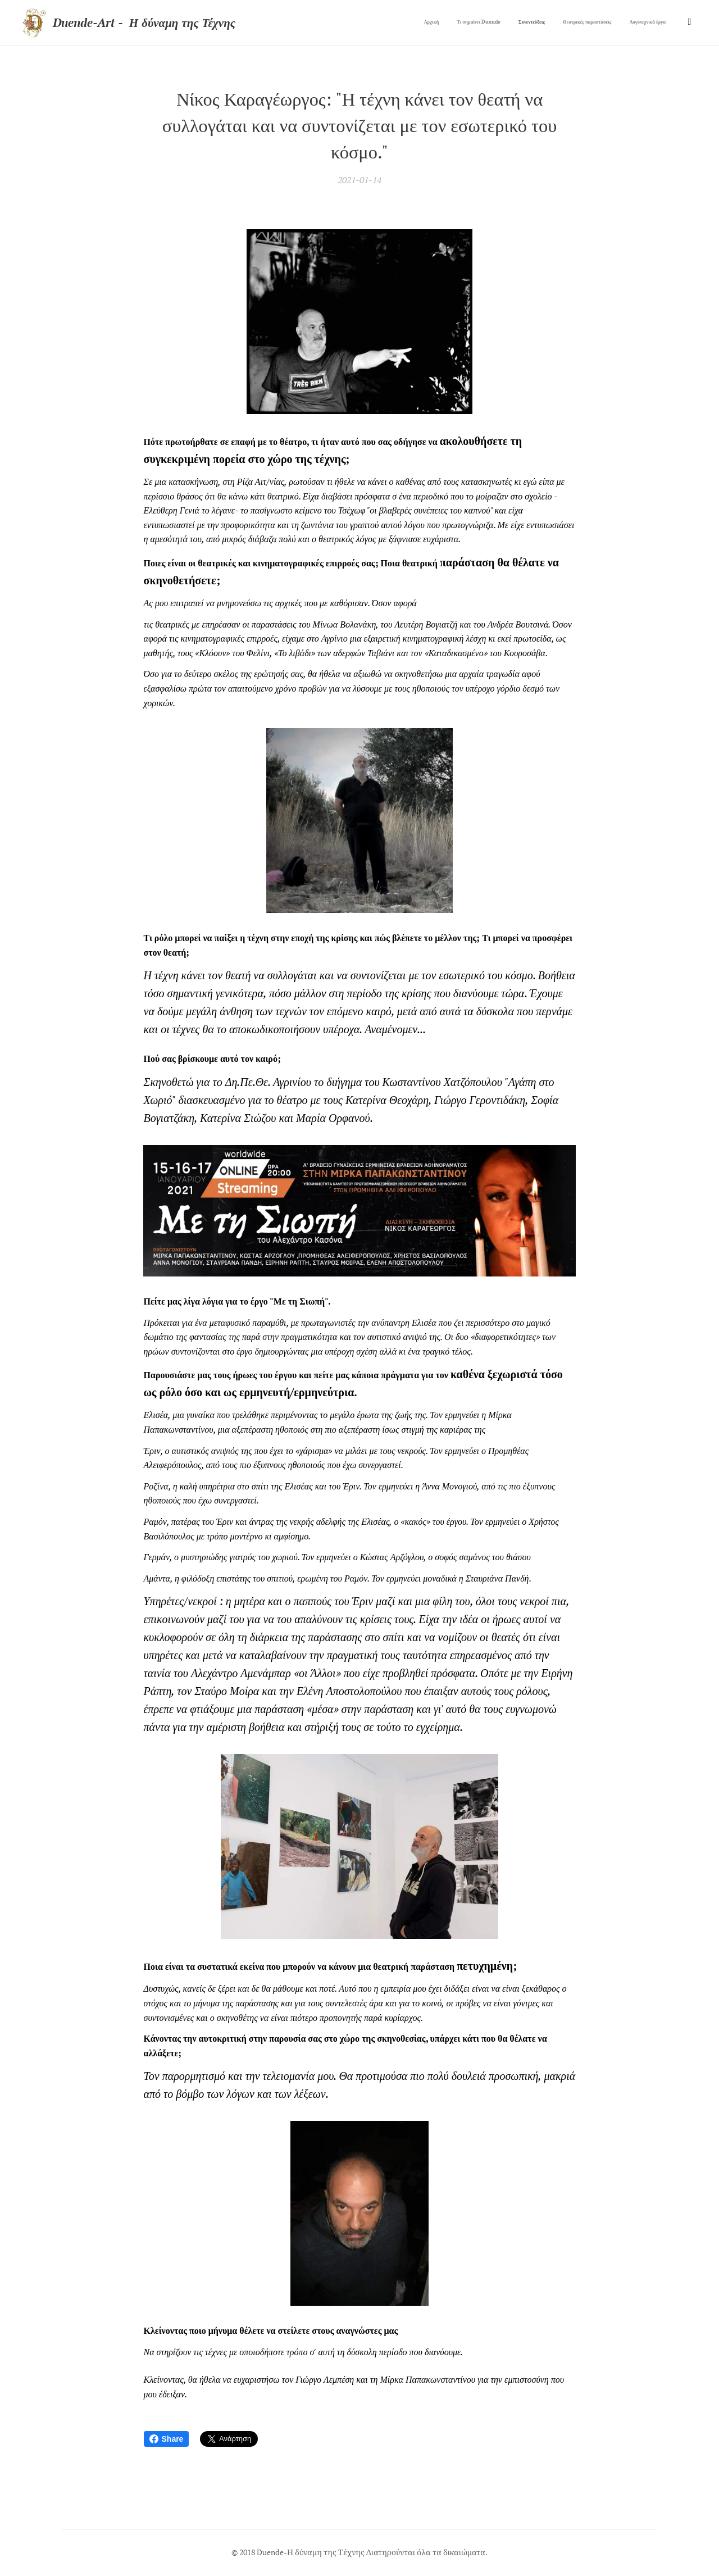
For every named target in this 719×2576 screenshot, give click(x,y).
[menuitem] (592, 23)
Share (166, 2438)
